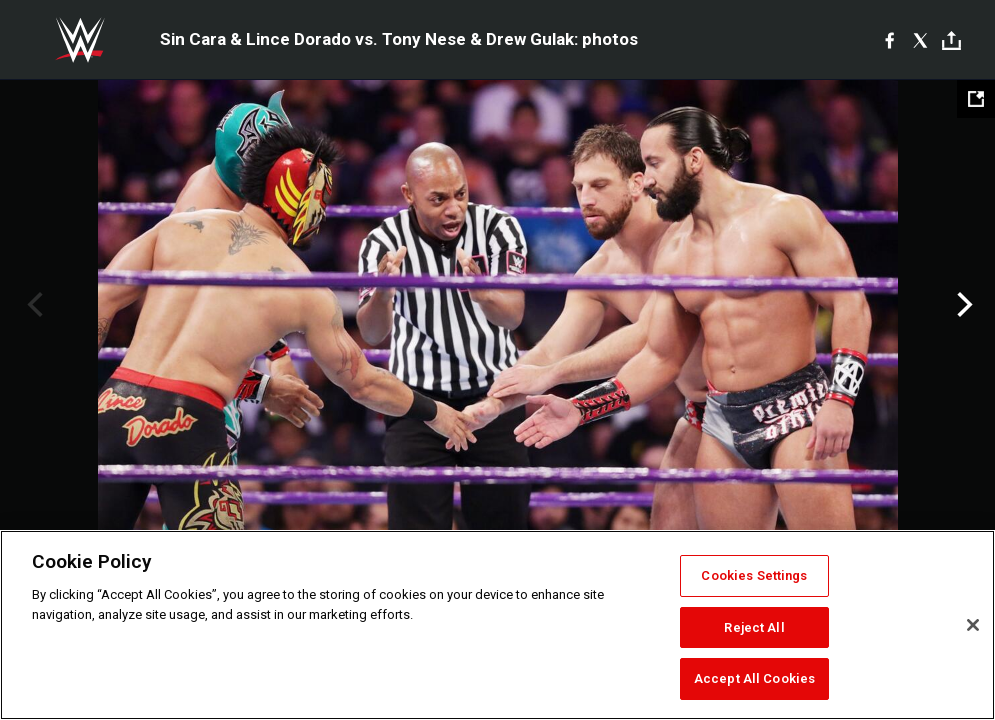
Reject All (754, 627)
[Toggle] (951, 40)
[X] (920, 40)
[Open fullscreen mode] (976, 99)
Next (962, 305)
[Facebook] (889, 40)
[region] (497, 625)
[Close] (973, 625)
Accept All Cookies (754, 678)
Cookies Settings (754, 575)
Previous (32, 305)
